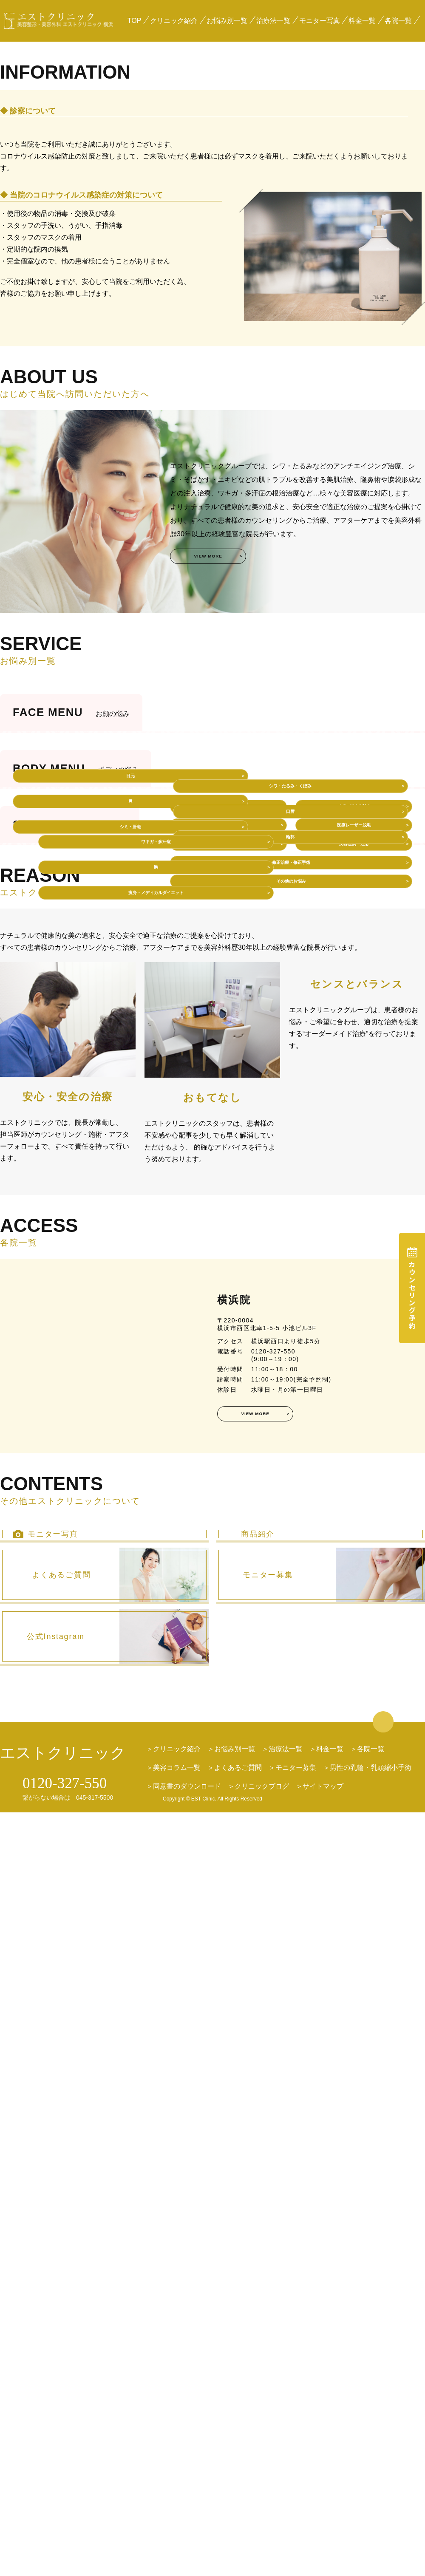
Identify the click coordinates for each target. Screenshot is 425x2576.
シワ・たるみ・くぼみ (350, 1033)
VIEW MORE (232, 801)
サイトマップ (323, 2550)
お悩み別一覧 (227, 20)
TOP (135, 20)
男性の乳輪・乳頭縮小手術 (370, 2531)
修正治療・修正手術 (291, 1539)
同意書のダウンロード (187, 2550)
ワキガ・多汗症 (97, 1259)
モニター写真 (319, 20)
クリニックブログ (262, 2550)
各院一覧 (398, 20)
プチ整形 (228, 1458)
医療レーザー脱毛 (354, 1485)
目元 (71, 1023)
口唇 (350, 1058)
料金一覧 (362, 20)
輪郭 (350, 1084)
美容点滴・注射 (354, 1512)
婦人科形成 (229, 1485)
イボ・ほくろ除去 (354, 1458)
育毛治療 (228, 1512)
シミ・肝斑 (71, 1074)
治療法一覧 (273, 20)
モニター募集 (295, 2531)
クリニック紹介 (174, 20)
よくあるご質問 (238, 2531)
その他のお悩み (291, 1567)
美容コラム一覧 (177, 2531)
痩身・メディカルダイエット (97, 1309)
